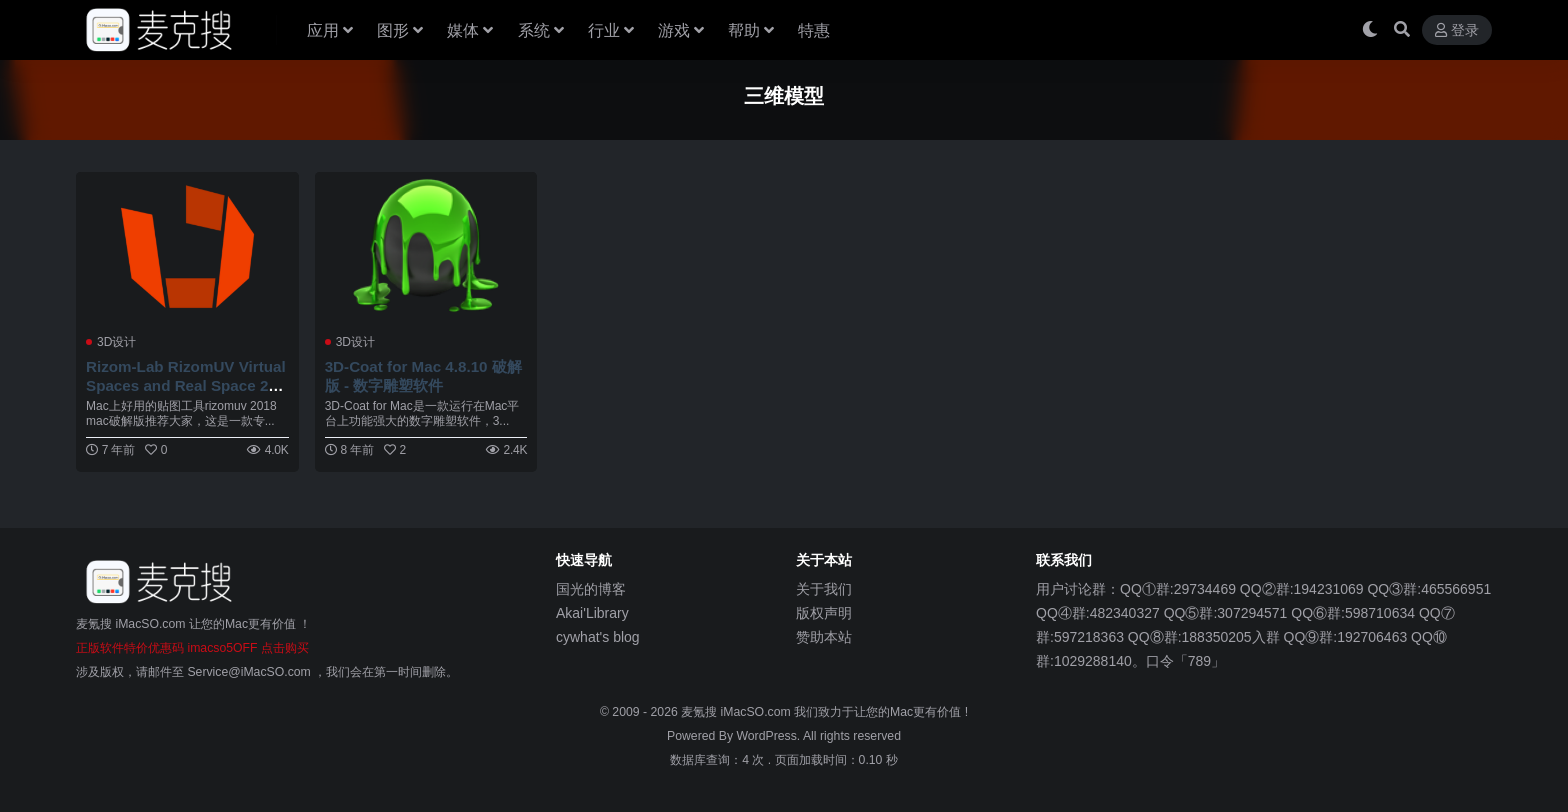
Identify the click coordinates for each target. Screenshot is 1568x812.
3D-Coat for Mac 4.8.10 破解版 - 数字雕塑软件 (423, 375)
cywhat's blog (598, 637)
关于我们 (824, 589)
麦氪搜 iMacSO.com (737, 712)
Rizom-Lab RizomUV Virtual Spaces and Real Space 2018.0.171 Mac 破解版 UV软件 (186, 384)
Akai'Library (592, 613)
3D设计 (116, 342)
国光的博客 (591, 589)
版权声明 (824, 613)
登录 (1457, 30)
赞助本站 (824, 637)
